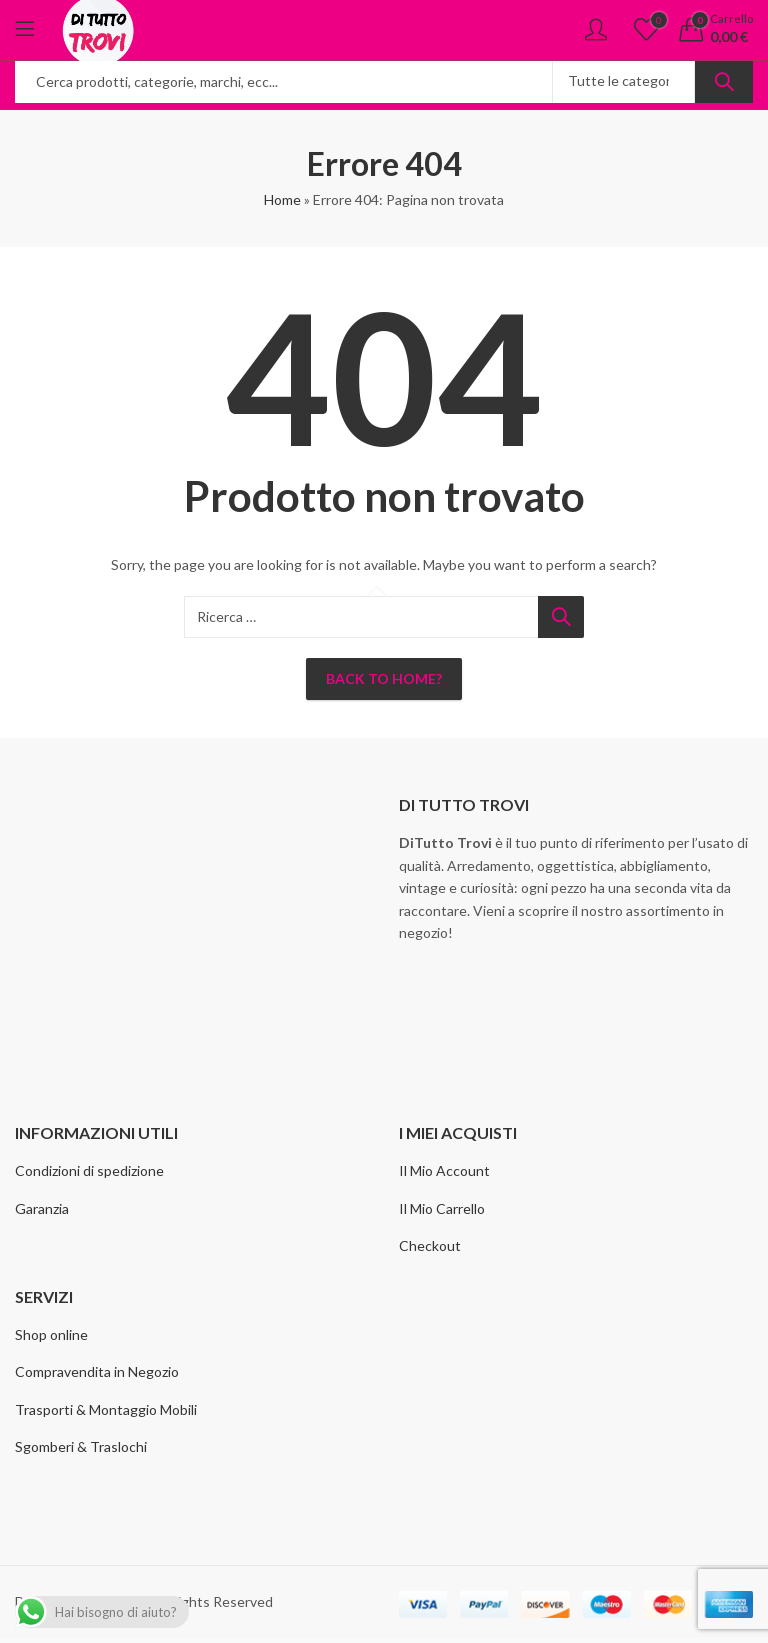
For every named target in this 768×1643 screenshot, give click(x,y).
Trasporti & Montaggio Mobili (106, 1409)
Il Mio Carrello (442, 1208)
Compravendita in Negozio (97, 1371)
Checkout (430, 1245)
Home (282, 199)
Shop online (51, 1334)
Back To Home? (384, 678)
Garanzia (42, 1208)
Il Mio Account (444, 1170)
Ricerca (724, 82)
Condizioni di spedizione (89, 1170)
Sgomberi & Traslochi (81, 1446)
